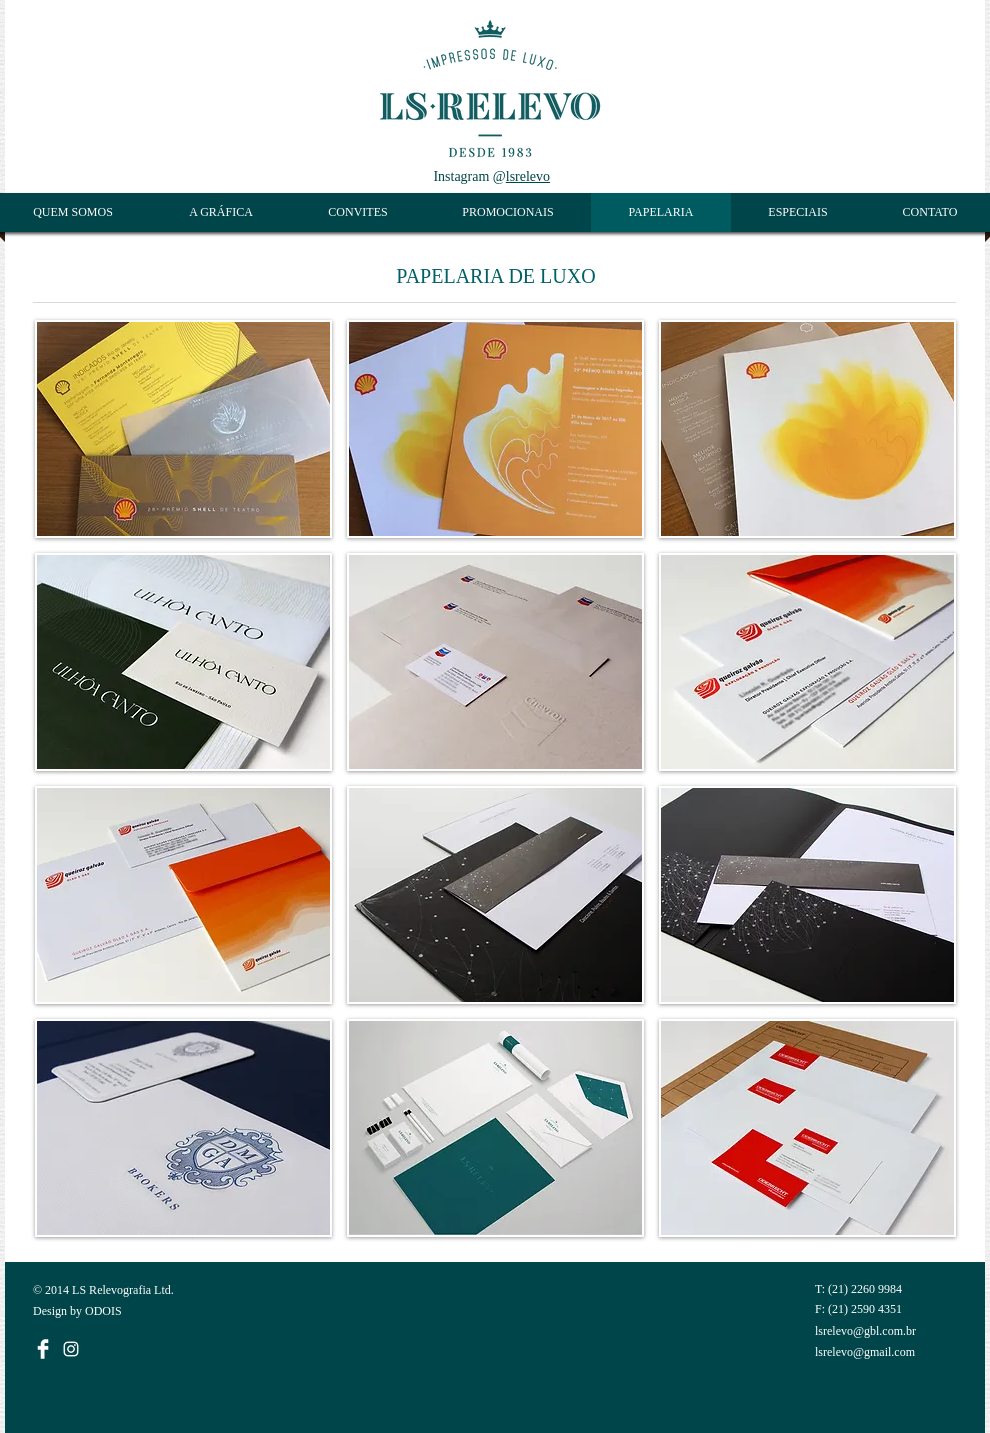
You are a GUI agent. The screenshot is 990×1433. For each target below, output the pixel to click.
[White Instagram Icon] (71, 1349)
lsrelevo (528, 176)
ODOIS (103, 1311)
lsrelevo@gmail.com (865, 1352)
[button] (183, 429)
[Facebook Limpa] (43, 1349)
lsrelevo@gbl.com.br (865, 1331)
